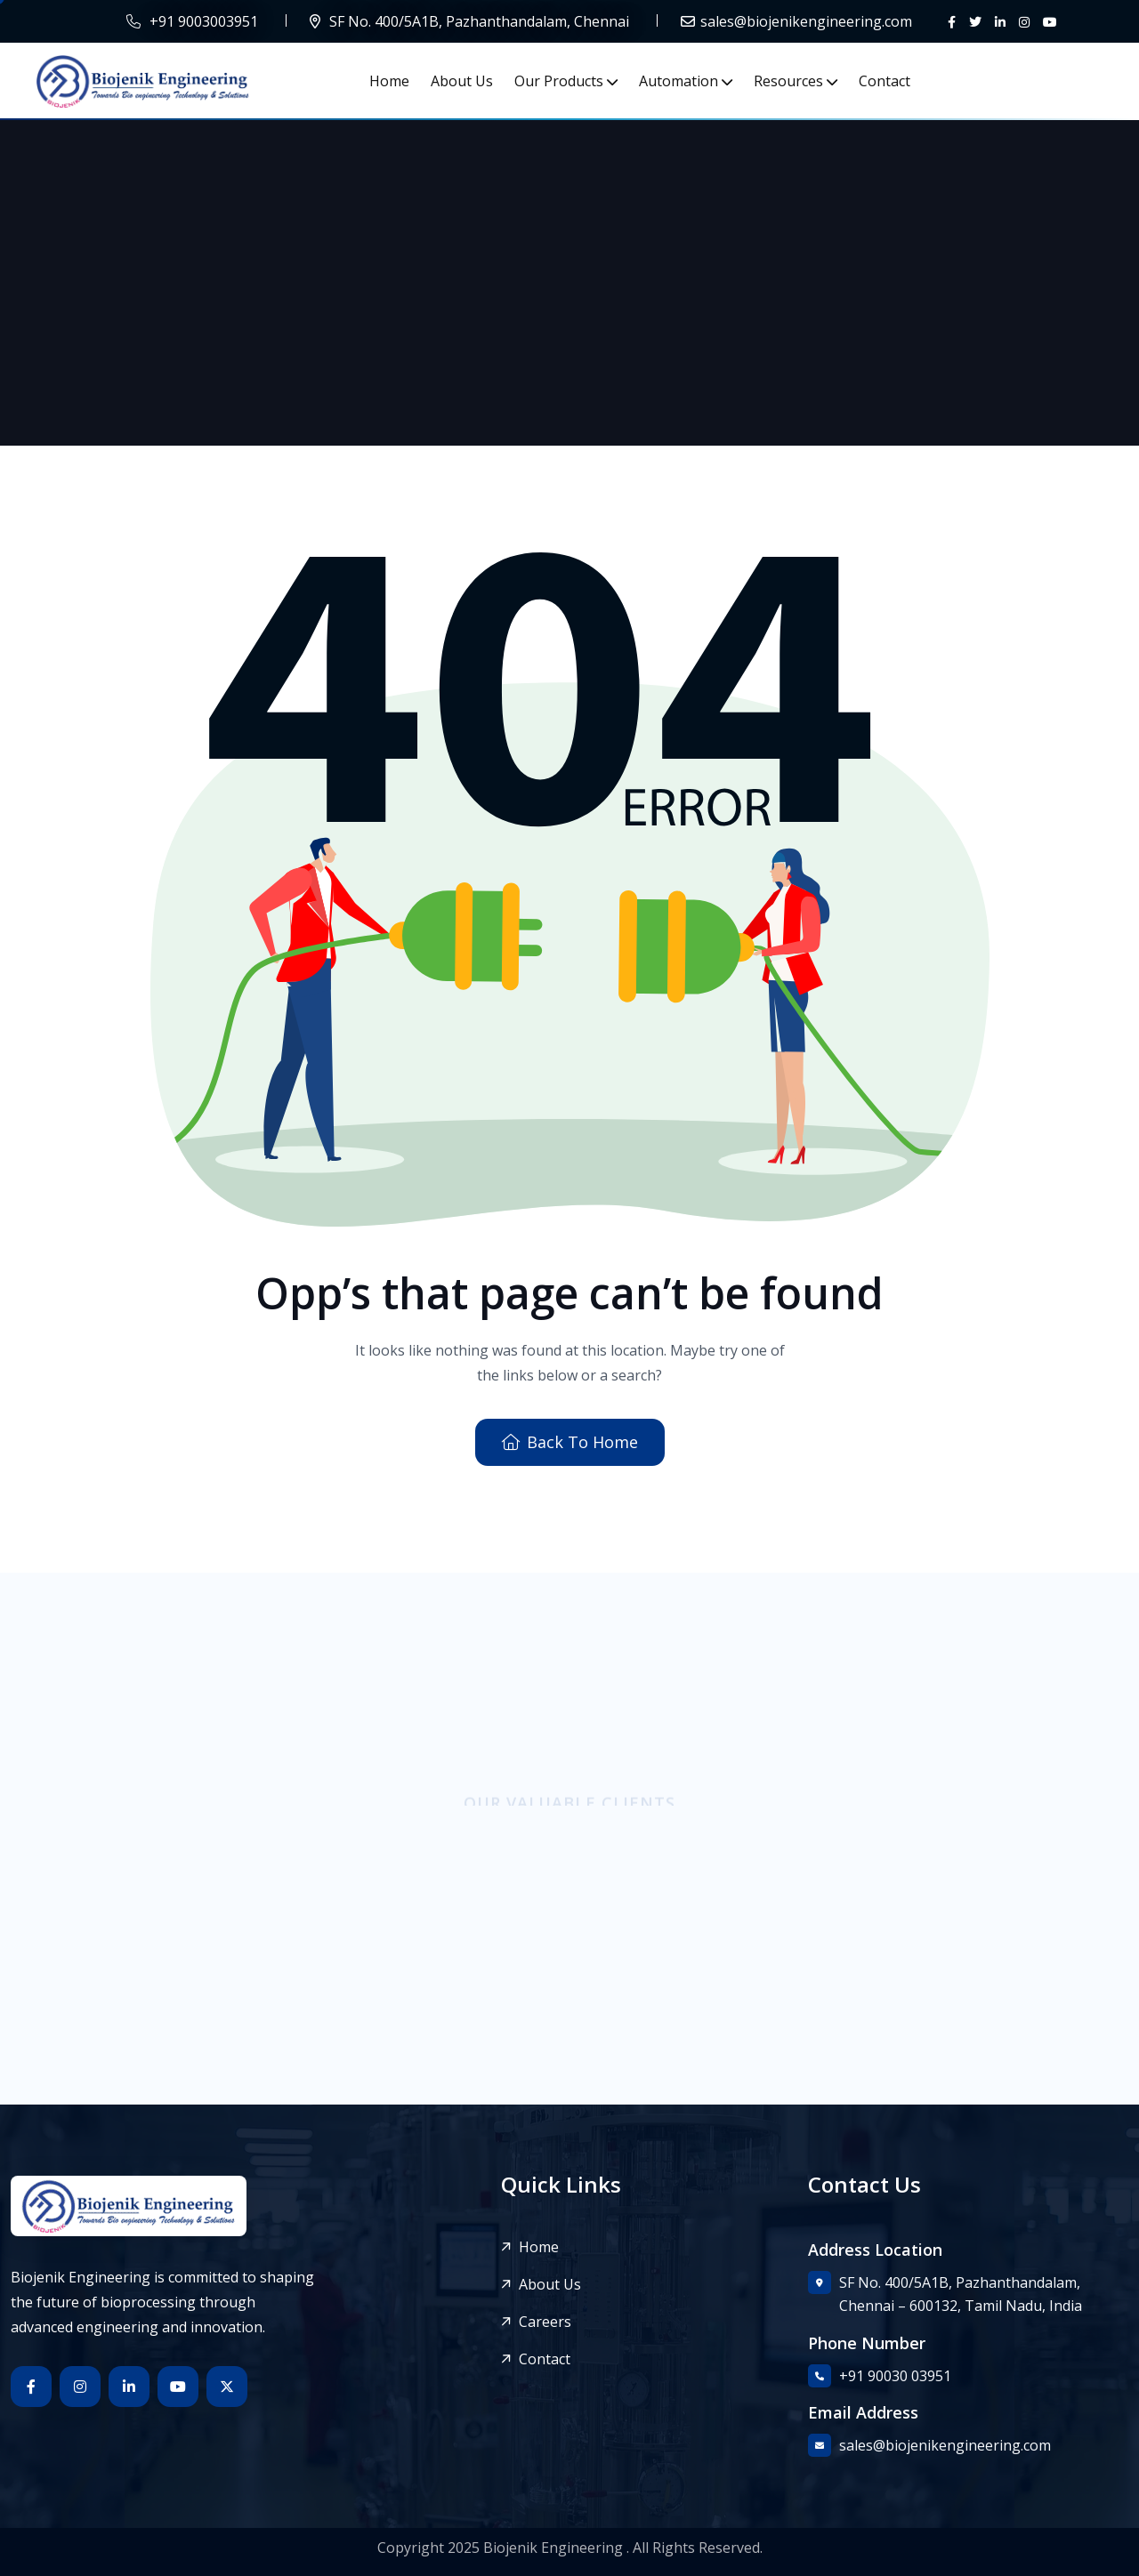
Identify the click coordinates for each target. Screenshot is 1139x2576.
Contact (884, 81)
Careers (545, 2322)
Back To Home (570, 1442)
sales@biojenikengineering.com (806, 21)
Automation (678, 81)
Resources (788, 81)
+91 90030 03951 (895, 2376)
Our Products (558, 81)
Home (389, 81)
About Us (462, 81)
